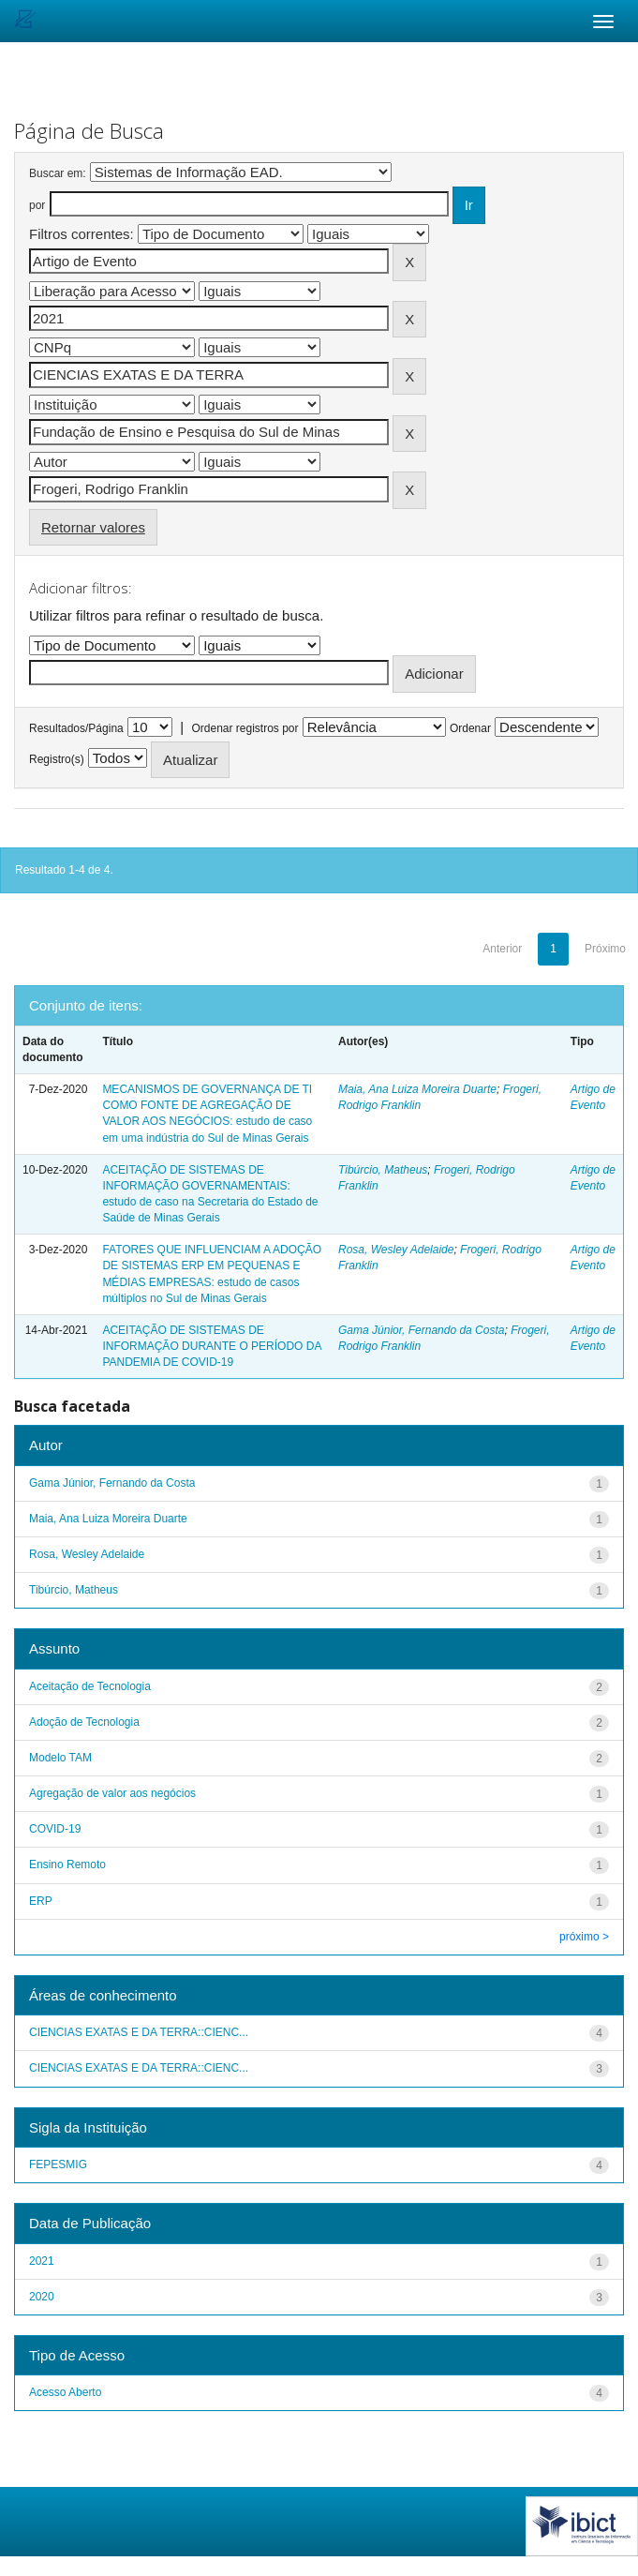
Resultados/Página (76, 728)
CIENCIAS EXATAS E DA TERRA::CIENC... (138, 2032)
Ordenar (470, 728)
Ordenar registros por (244, 728)
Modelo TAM (60, 1757)
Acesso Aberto (65, 2392)
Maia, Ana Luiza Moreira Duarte (417, 1089)
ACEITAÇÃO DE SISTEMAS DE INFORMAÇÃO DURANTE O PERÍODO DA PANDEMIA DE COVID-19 (211, 1346)
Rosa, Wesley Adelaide (395, 1249)
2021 (41, 2261)
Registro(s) (56, 759)
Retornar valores (93, 527)
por (37, 205)
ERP (40, 1901)
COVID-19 (55, 1828)
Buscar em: (57, 173)
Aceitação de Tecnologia (90, 1686)
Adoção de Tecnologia (84, 1722)
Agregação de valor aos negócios (112, 1793)
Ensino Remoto (67, 1864)
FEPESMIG (58, 2164)
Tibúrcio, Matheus (382, 1169)
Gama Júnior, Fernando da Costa (421, 1330)
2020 (41, 2296)
